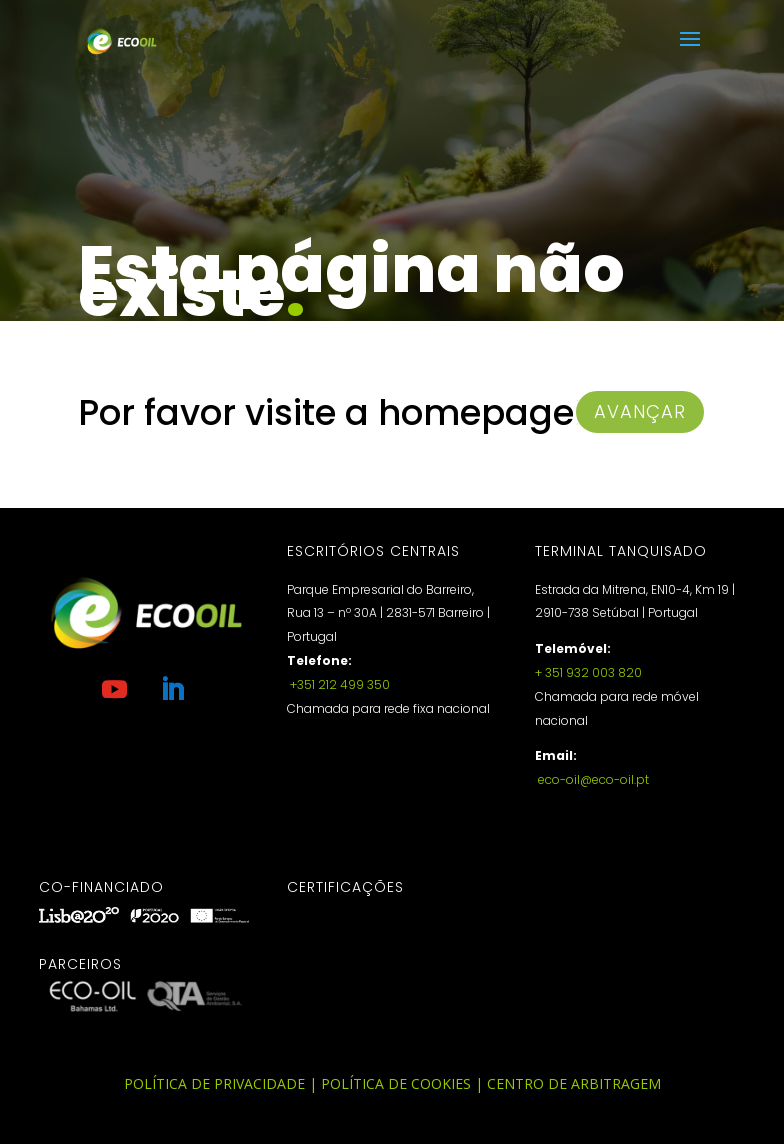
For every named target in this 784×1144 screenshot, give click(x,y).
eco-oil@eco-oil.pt (592, 779)
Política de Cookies (396, 1083)
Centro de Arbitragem (574, 1083)
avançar (640, 411)
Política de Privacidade (214, 1083)
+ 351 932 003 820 (588, 672)
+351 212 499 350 (338, 684)
